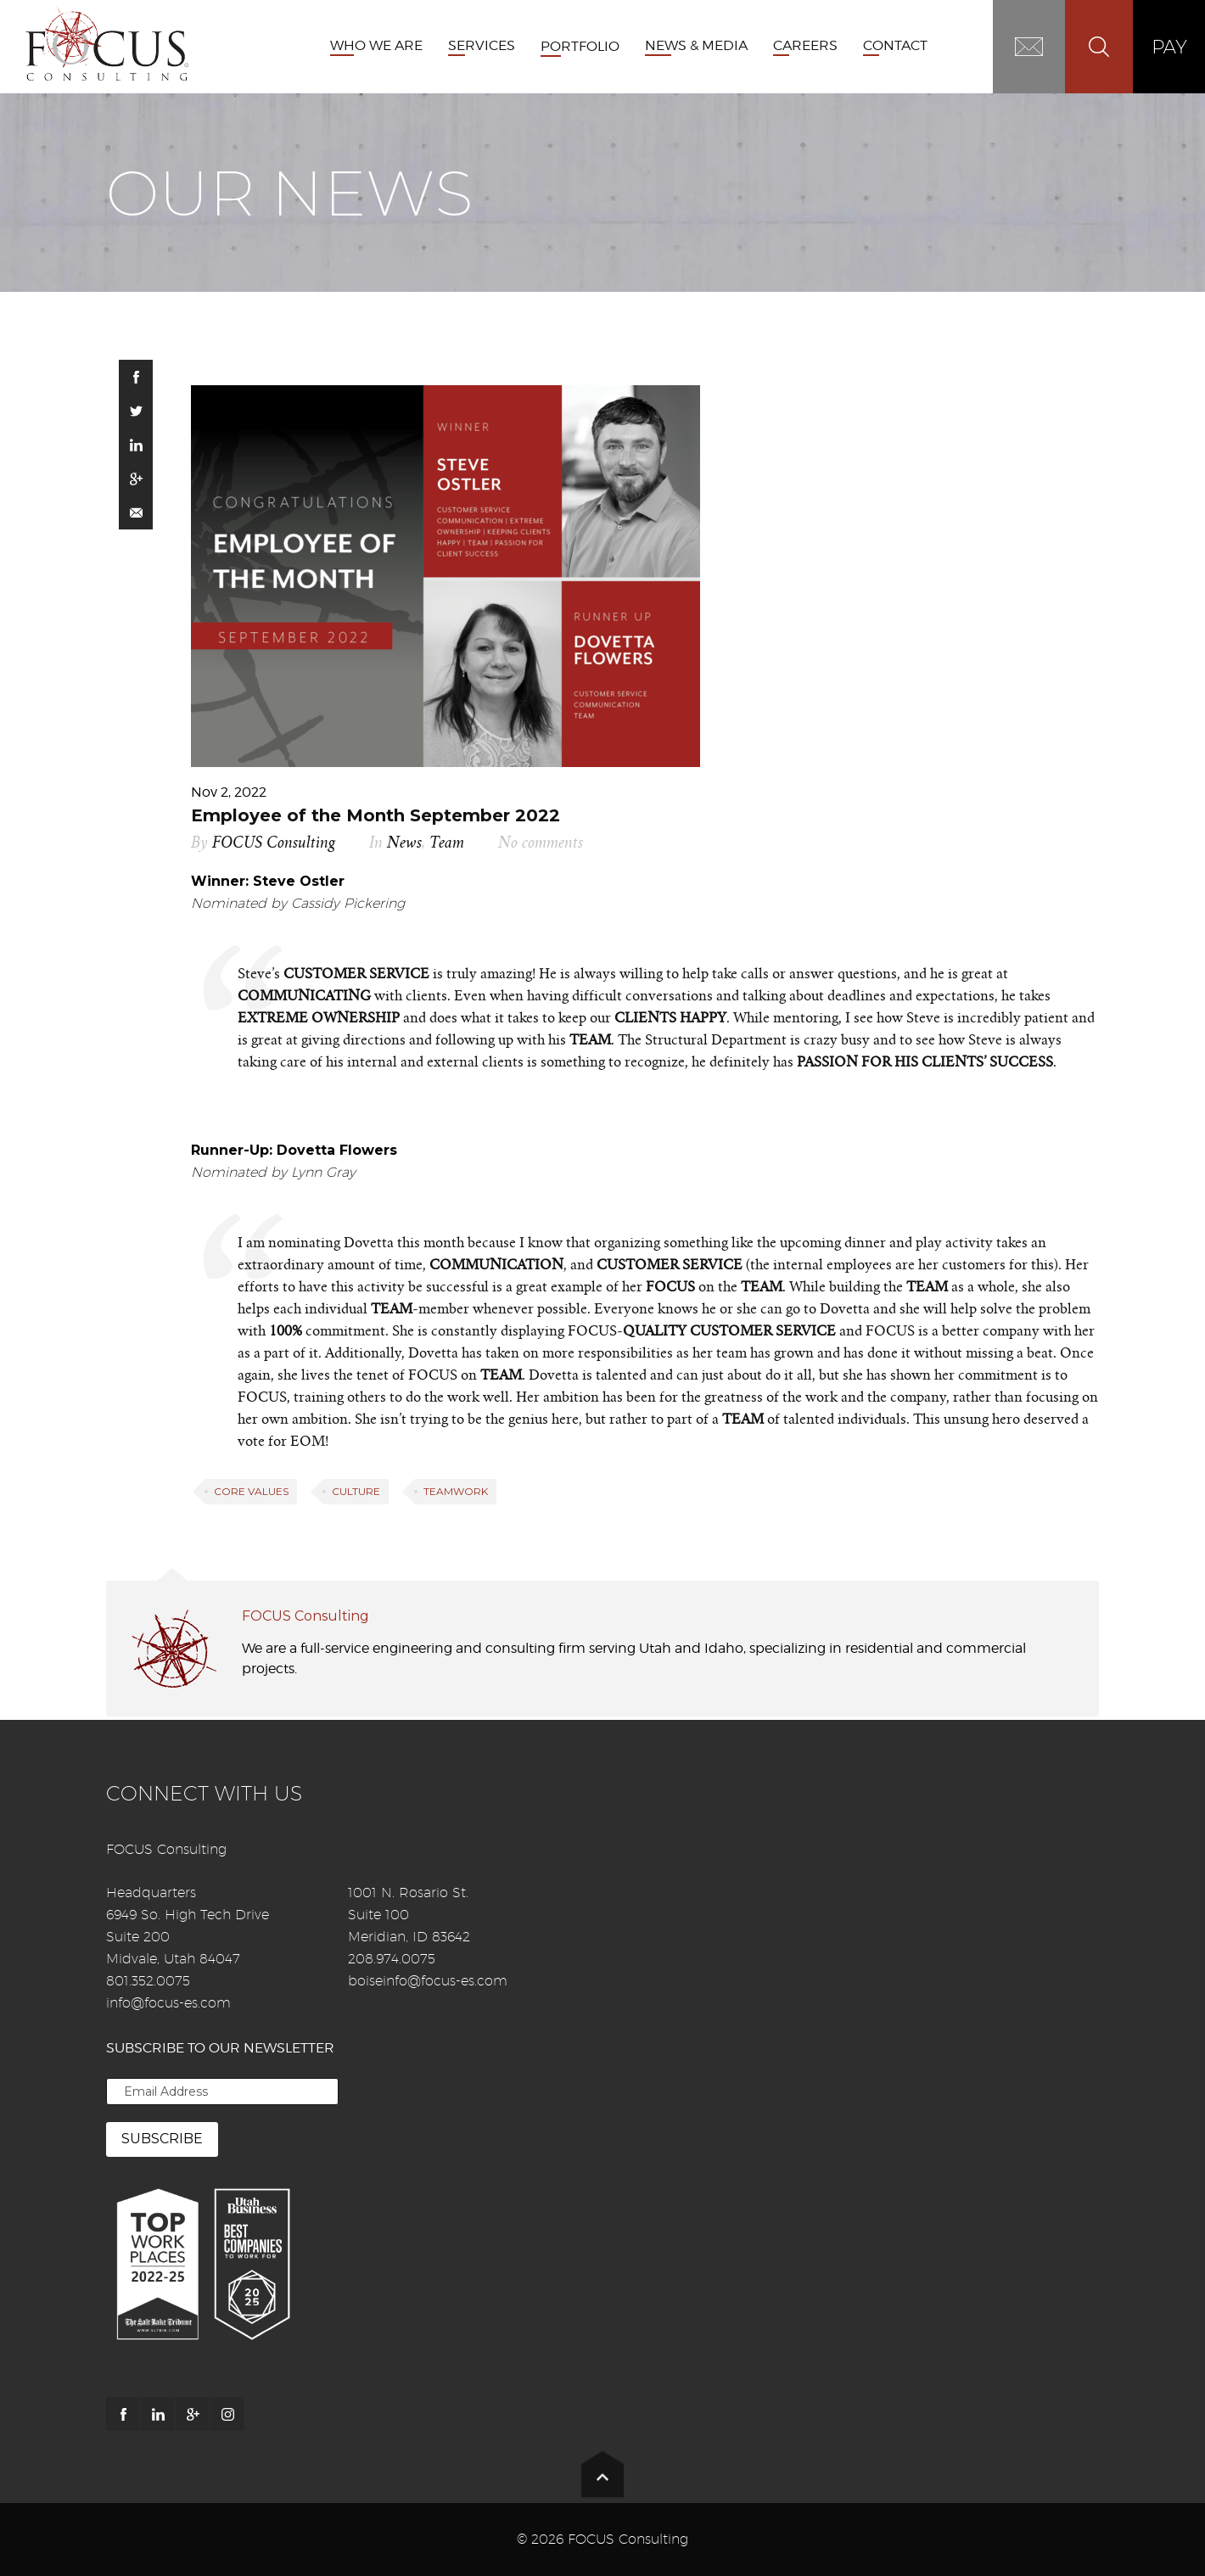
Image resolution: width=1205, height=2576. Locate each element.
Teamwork (455, 1491)
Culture (356, 1491)
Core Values (251, 1491)
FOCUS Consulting (273, 843)
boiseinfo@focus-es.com (427, 1981)
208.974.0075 (391, 1959)
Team (446, 843)
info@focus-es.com (168, 2003)
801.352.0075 (148, 1981)
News (404, 843)
